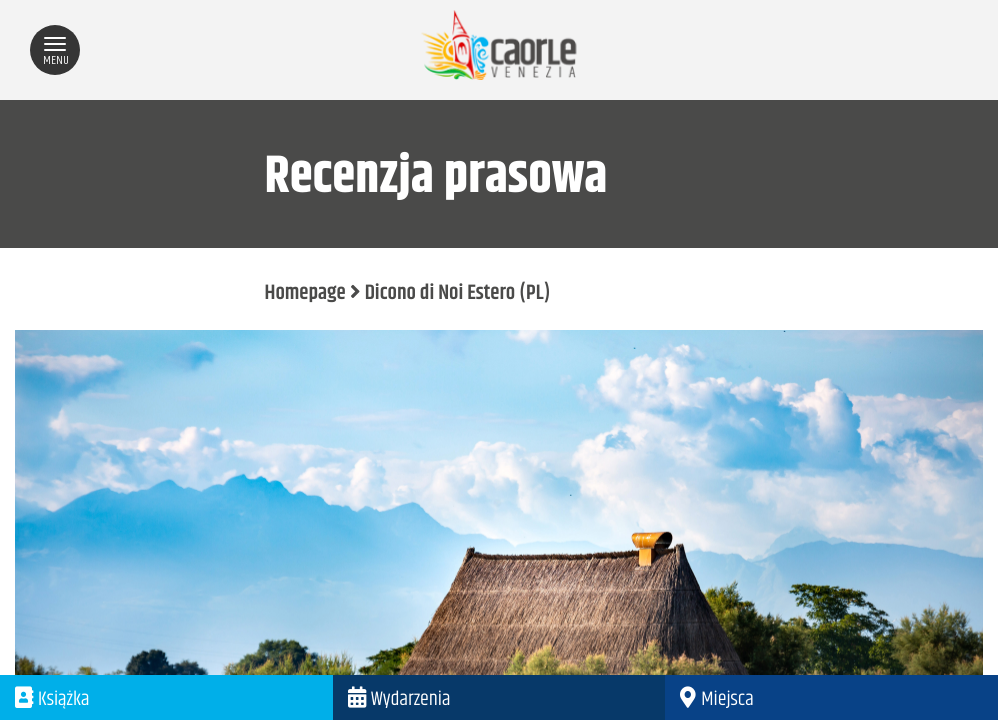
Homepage (305, 294)
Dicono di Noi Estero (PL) (458, 294)
